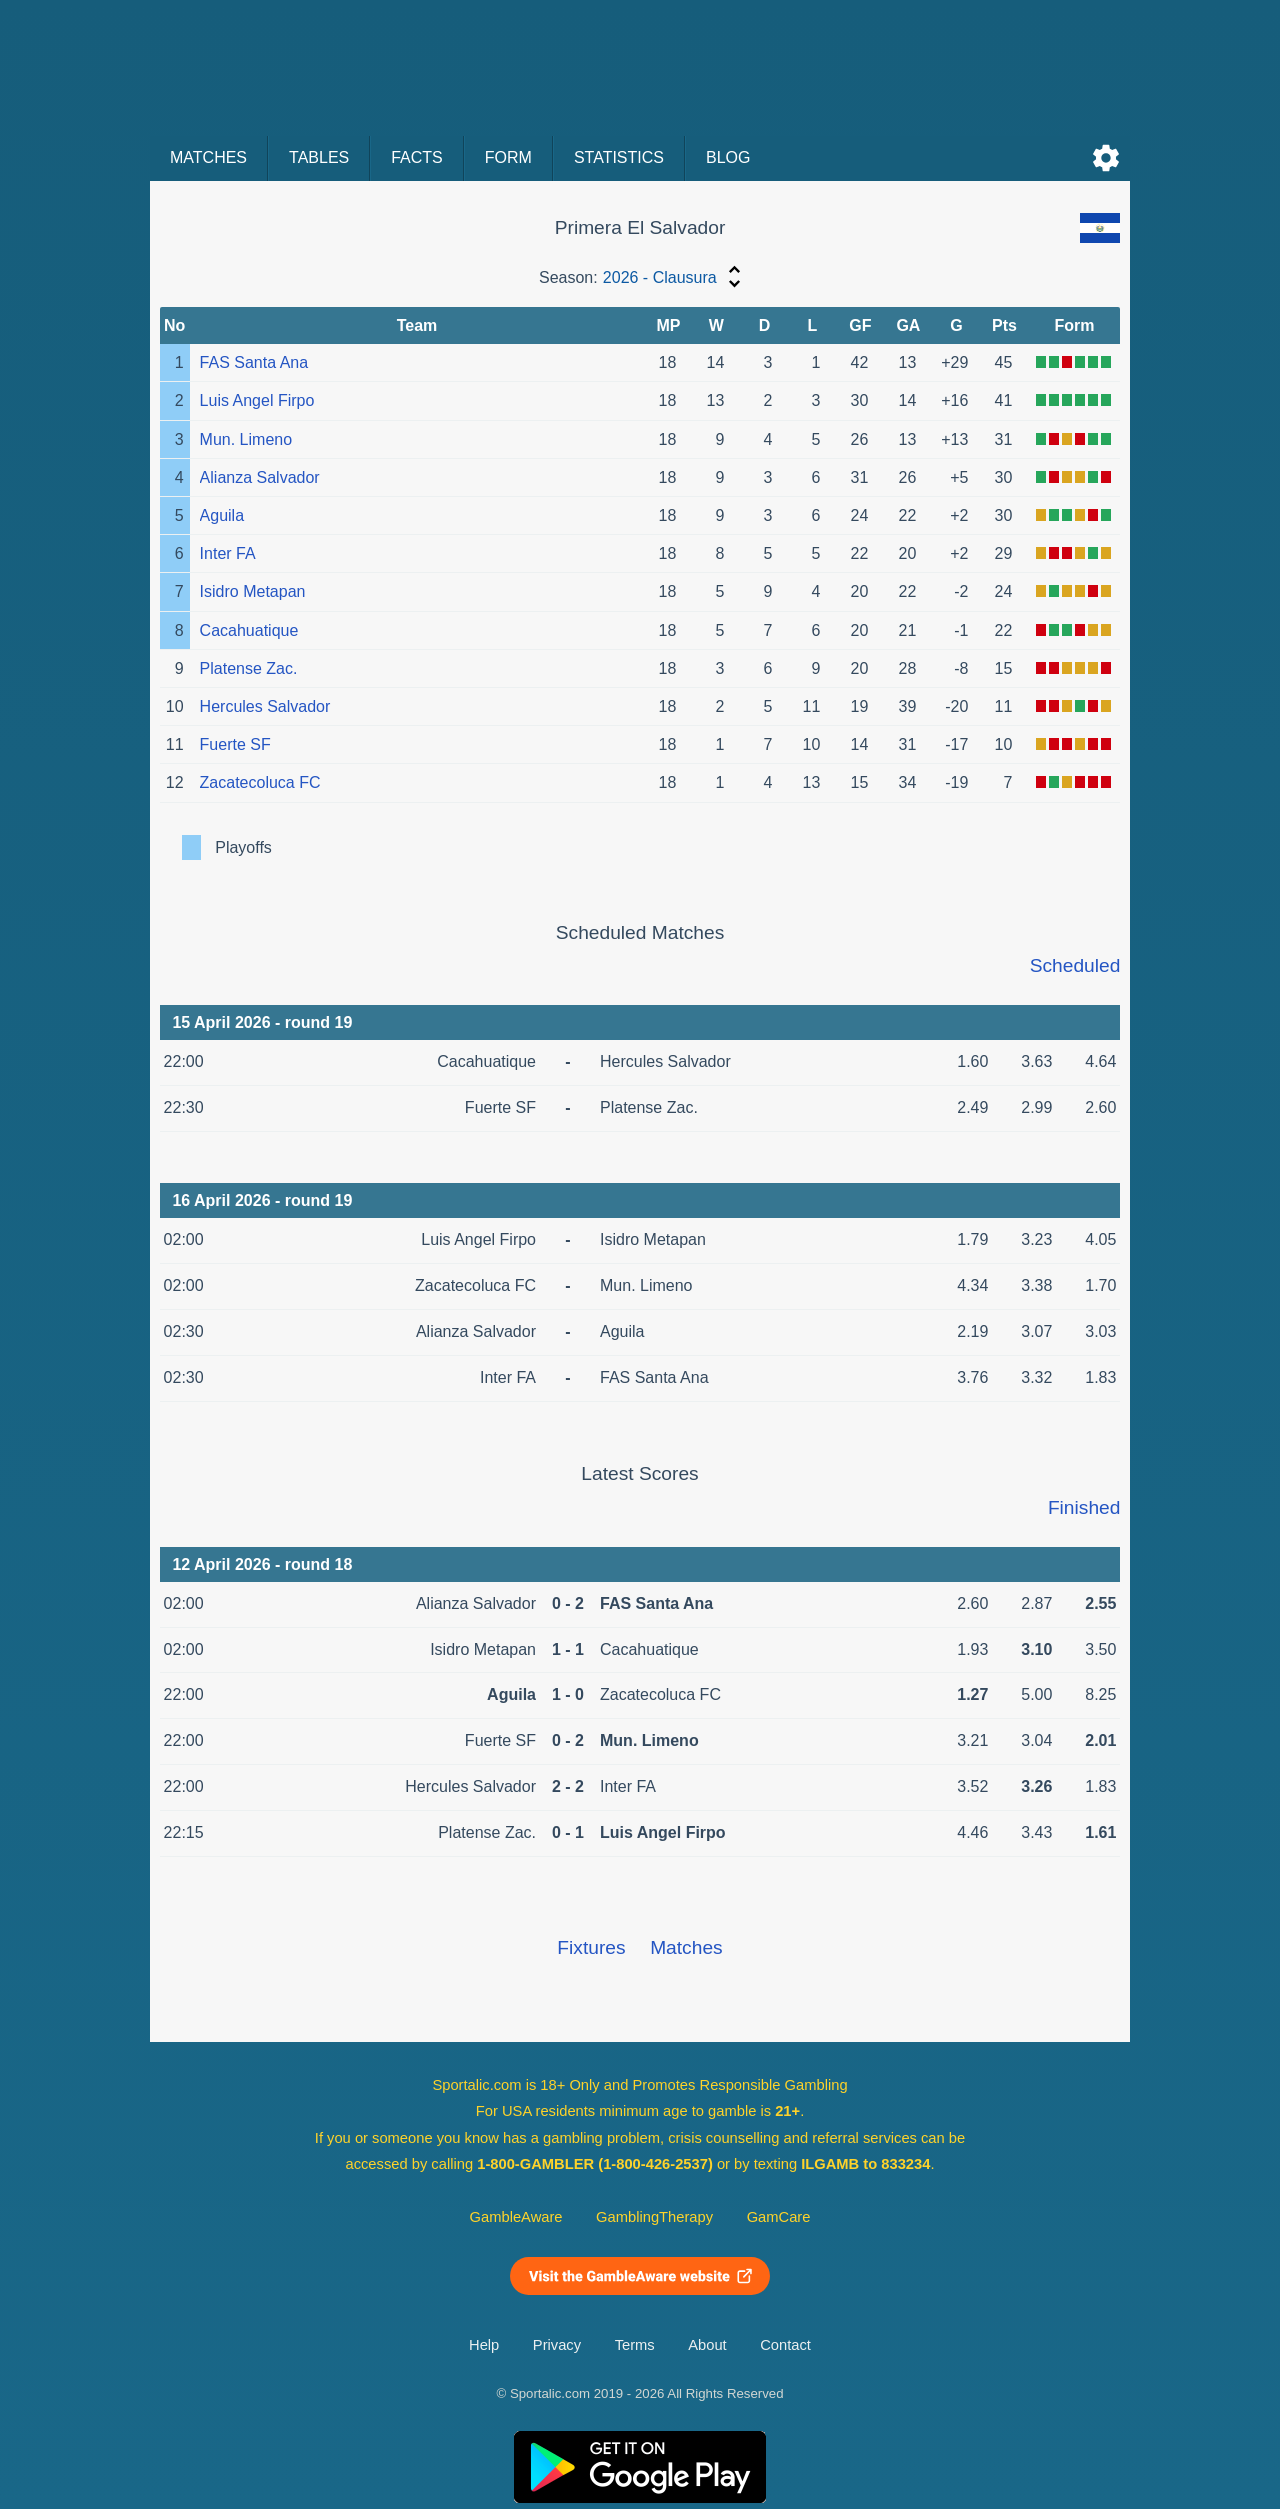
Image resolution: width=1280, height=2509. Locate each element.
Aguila (222, 515)
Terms (635, 2345)
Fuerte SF (235, 744)
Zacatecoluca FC (260, 782)
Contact (785, 2345)
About (707, 2345)
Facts (417, 157)
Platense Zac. (249, 668)
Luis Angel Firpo (257, 400)
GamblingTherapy (654, 2217)
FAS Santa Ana (254, 362)
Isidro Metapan (253, 591)
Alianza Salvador (260, 477)
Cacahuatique (249, 630)
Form (508, 157)
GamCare (779, 2217)
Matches (208, 157)
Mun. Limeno (246, 439)
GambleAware (516, 2217)
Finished (1084, 1507)
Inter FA (228, 553)
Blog (728, 157)
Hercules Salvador (265, 706)
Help (484, 2345)
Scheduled (1075, 965)
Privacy (557, 2345)
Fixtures (591, 1947)
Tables (319, 157)
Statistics (619, 157)
